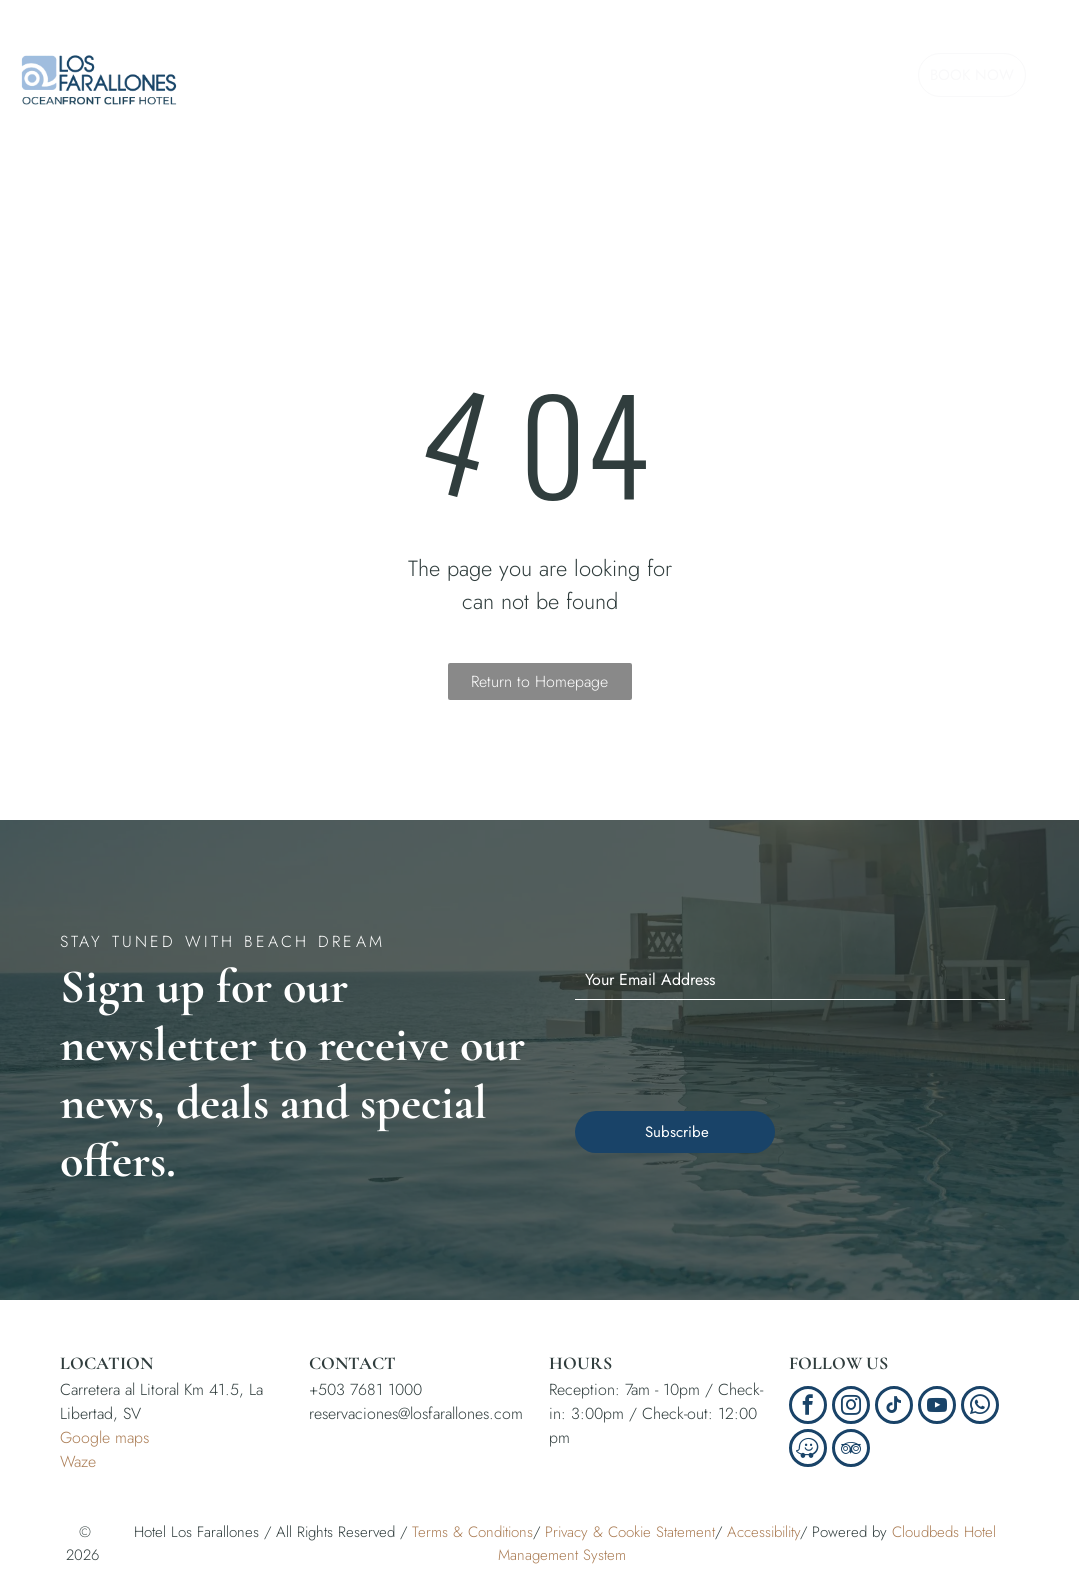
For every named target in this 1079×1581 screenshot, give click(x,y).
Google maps (104, 1437)
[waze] (808, 1450)
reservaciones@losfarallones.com (416, 1413)
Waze (78, 1461)
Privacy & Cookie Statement (630, 1532)
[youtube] (937, 1407)
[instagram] (851, 1407)
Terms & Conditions (472, 1532)
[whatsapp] (980, 1407)
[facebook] (808, 1407)
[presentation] (727, 1052)
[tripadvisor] (851, 1450)
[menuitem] (306, 69)
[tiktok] (894, 1407)
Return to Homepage (539, 681)
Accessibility (763, 1532)
